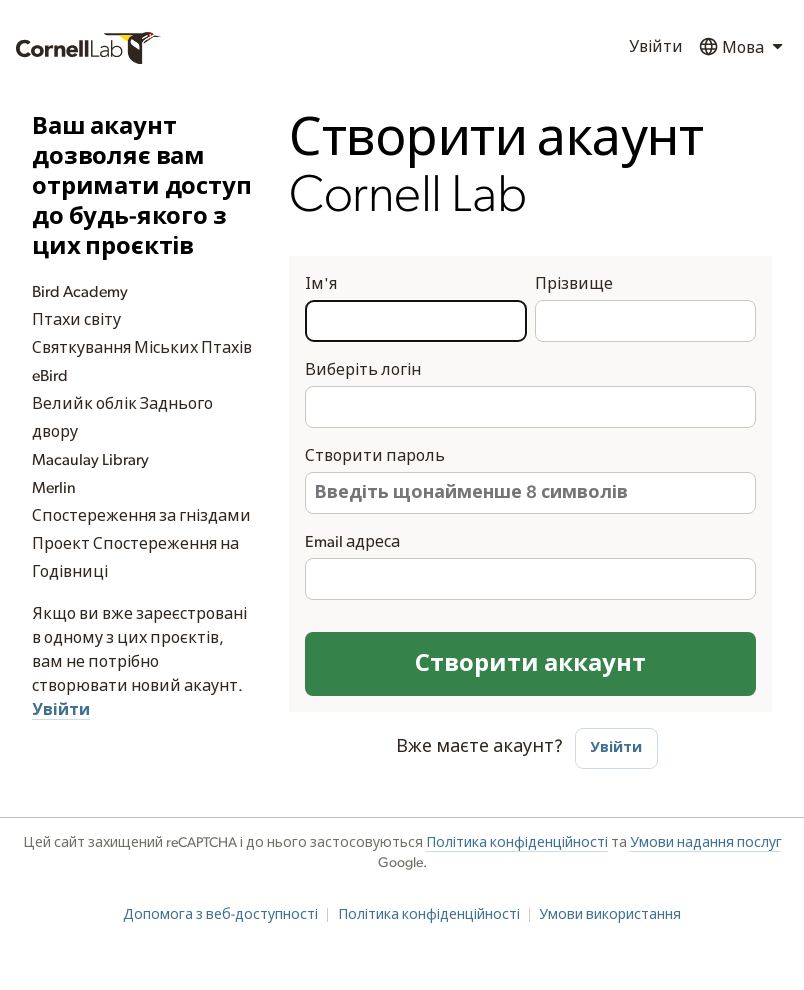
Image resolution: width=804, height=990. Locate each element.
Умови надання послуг (706, 843)
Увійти (656, 47)
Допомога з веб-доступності (220, 915)
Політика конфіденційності (517, 843)
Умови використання (610, 915)
